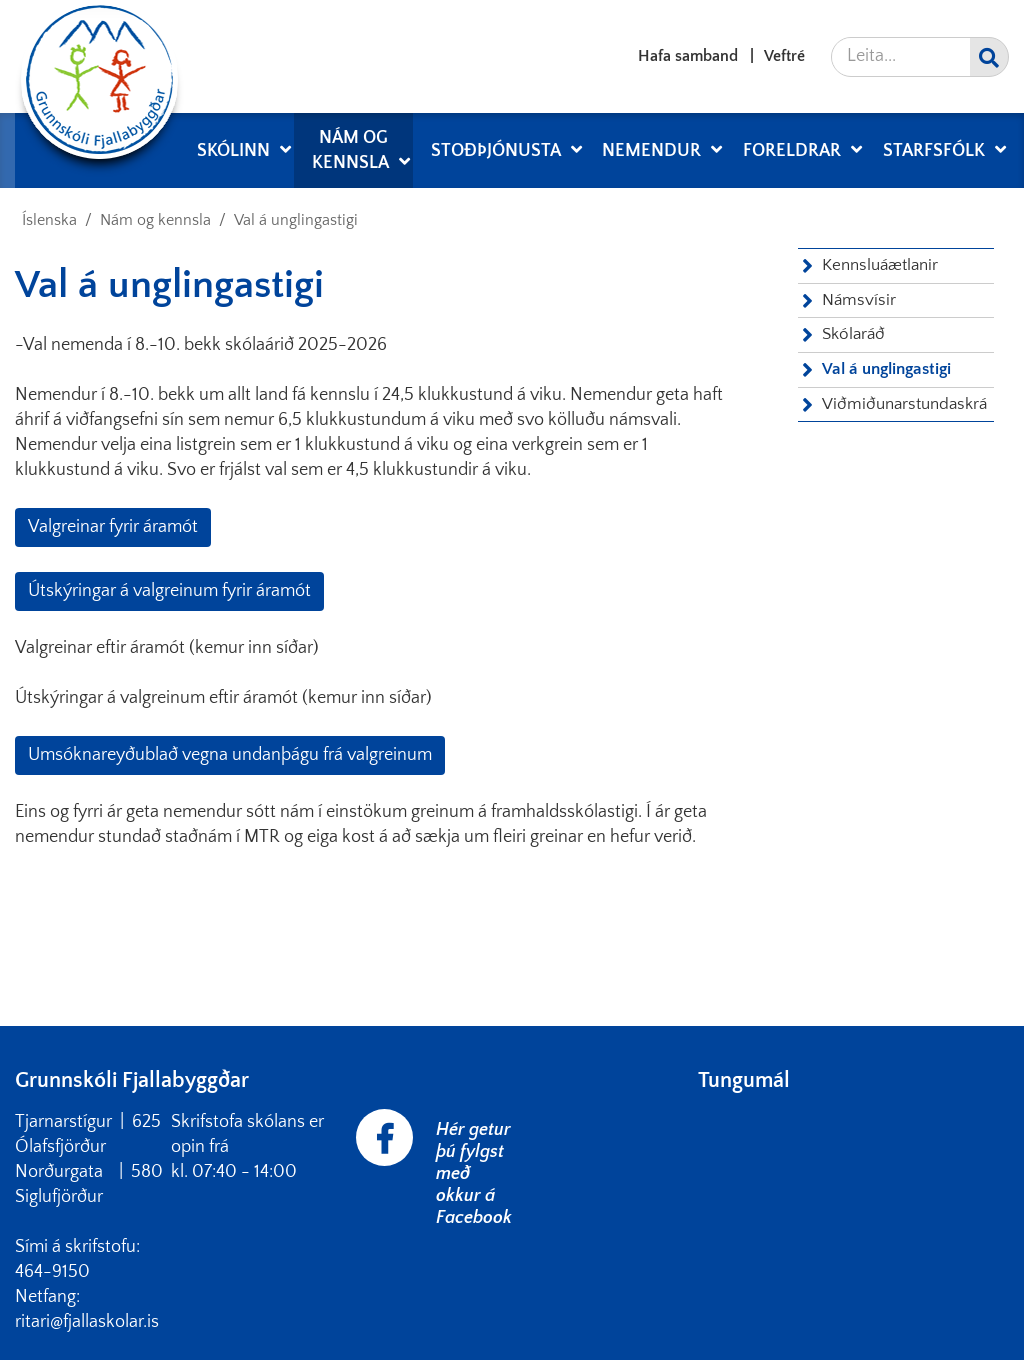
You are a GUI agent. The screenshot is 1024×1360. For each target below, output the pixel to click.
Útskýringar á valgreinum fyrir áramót (169, 591)
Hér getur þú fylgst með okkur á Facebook (474, 1174)
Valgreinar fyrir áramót (113, 527)
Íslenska (49, 220)
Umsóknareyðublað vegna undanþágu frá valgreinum (230, 755)
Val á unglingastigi (296, 220)
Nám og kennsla (155, 220)
